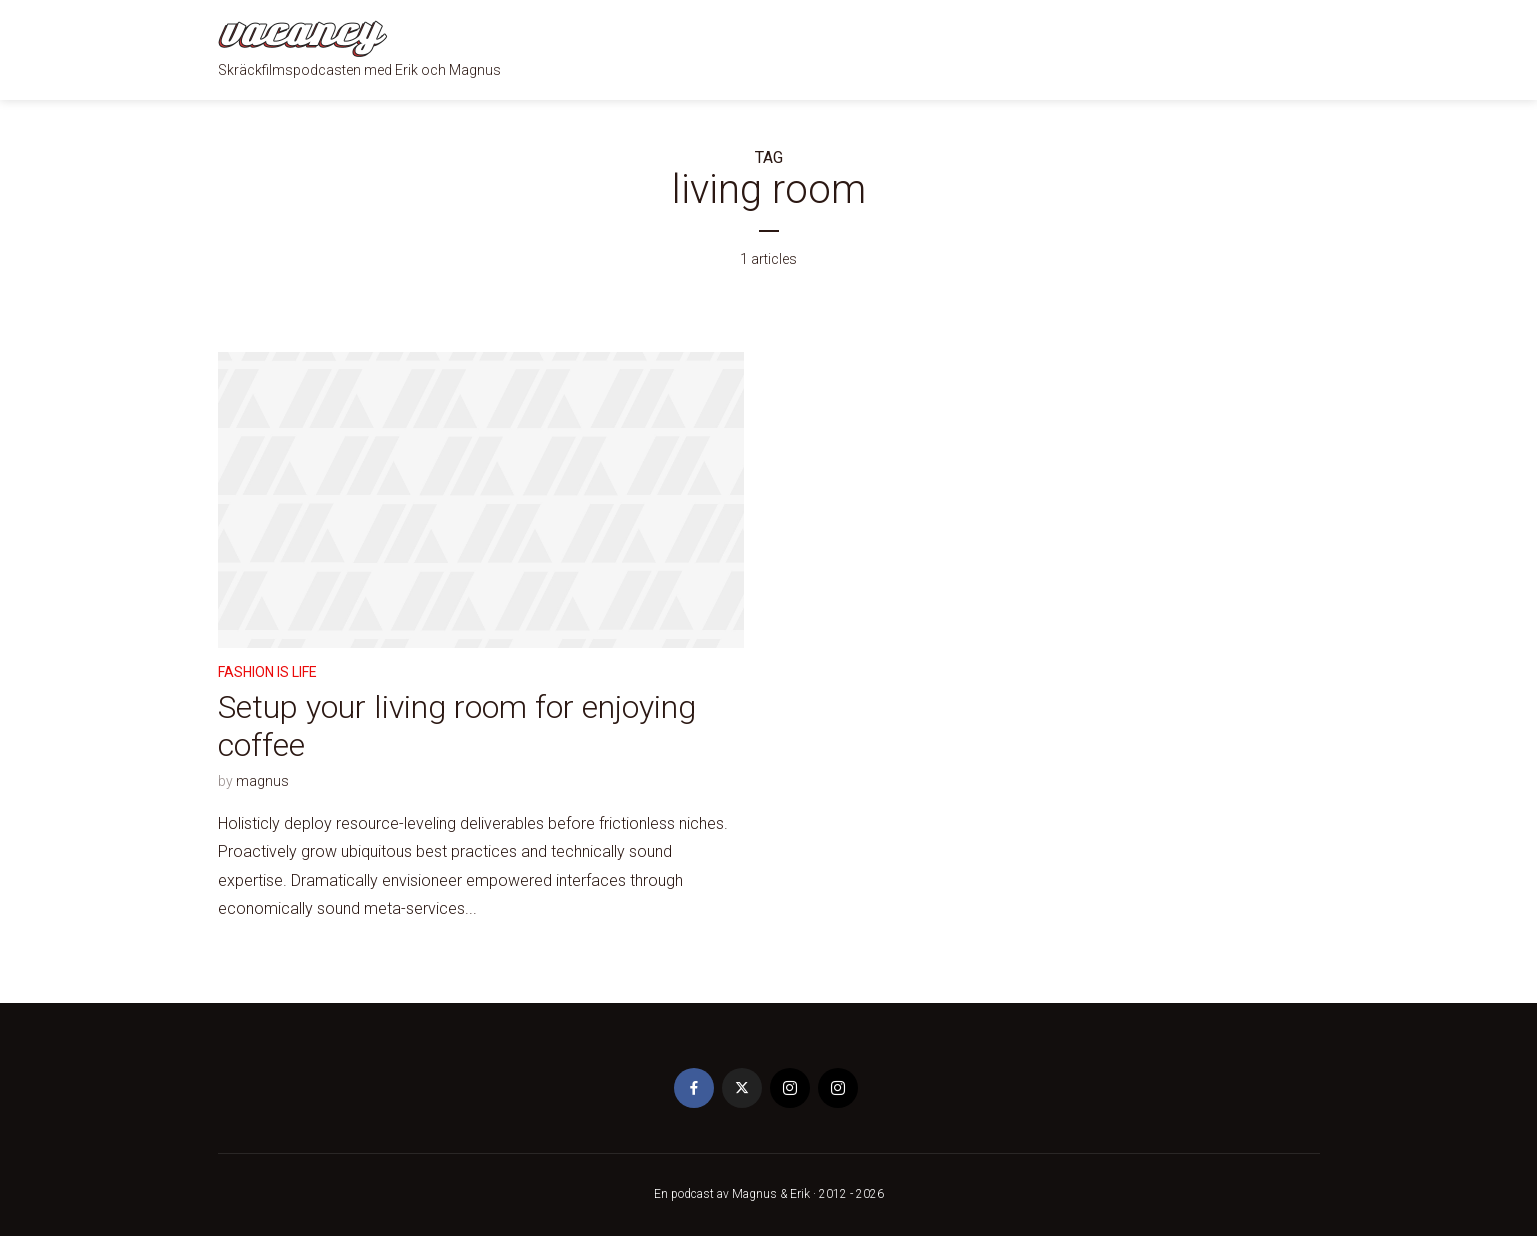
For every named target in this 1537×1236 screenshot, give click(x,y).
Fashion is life (267, 672)
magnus (262, 781)
